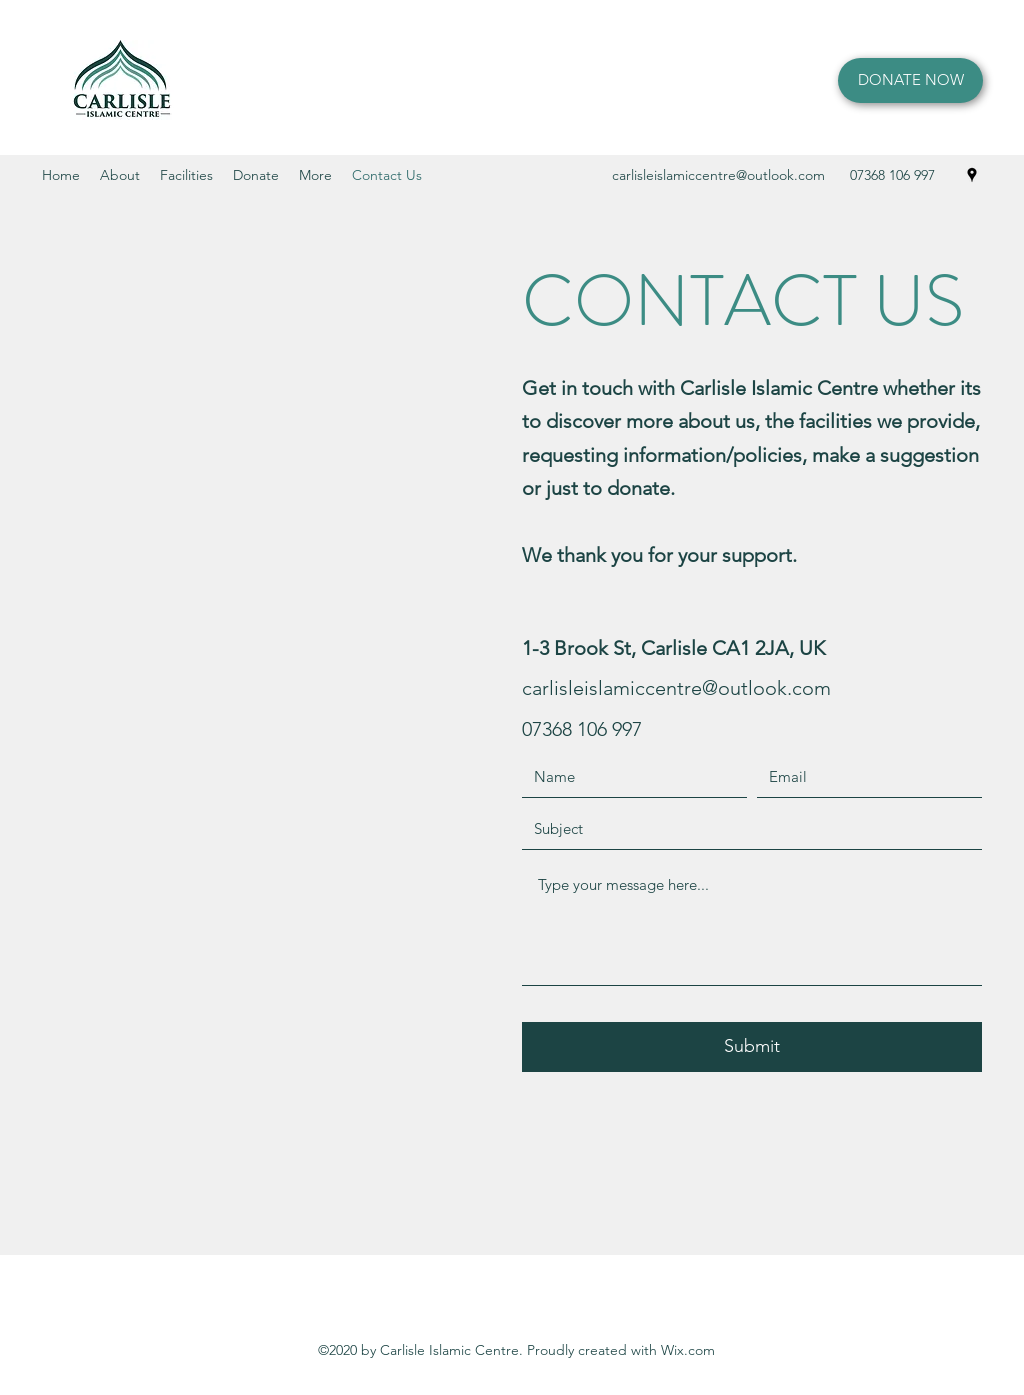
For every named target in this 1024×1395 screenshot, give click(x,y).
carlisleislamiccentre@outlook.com (718, 175)
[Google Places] (972, 175)
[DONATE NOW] (910, 80)
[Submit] (752, 1047)
